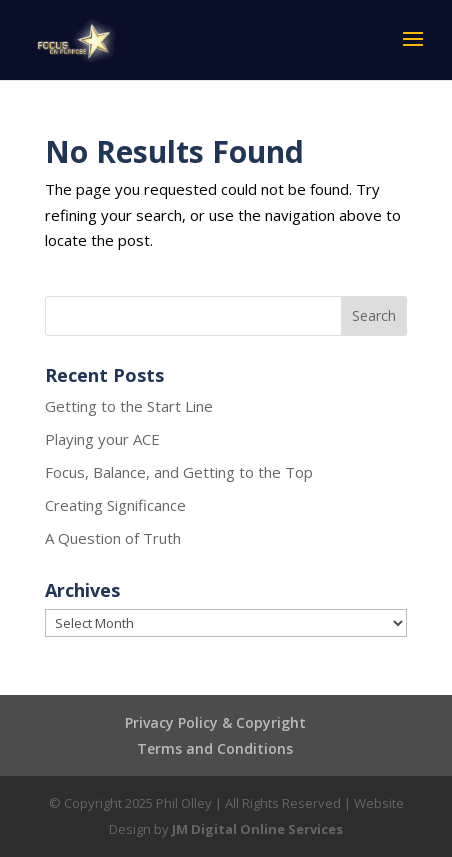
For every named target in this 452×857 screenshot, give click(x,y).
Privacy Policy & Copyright (215, 722)
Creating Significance (115, 505)
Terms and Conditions (215, 748)
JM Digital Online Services (257, 829)
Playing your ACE (102, 439)
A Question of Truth (113, 538)
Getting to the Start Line (129, 406)
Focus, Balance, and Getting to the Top (179, 472)
